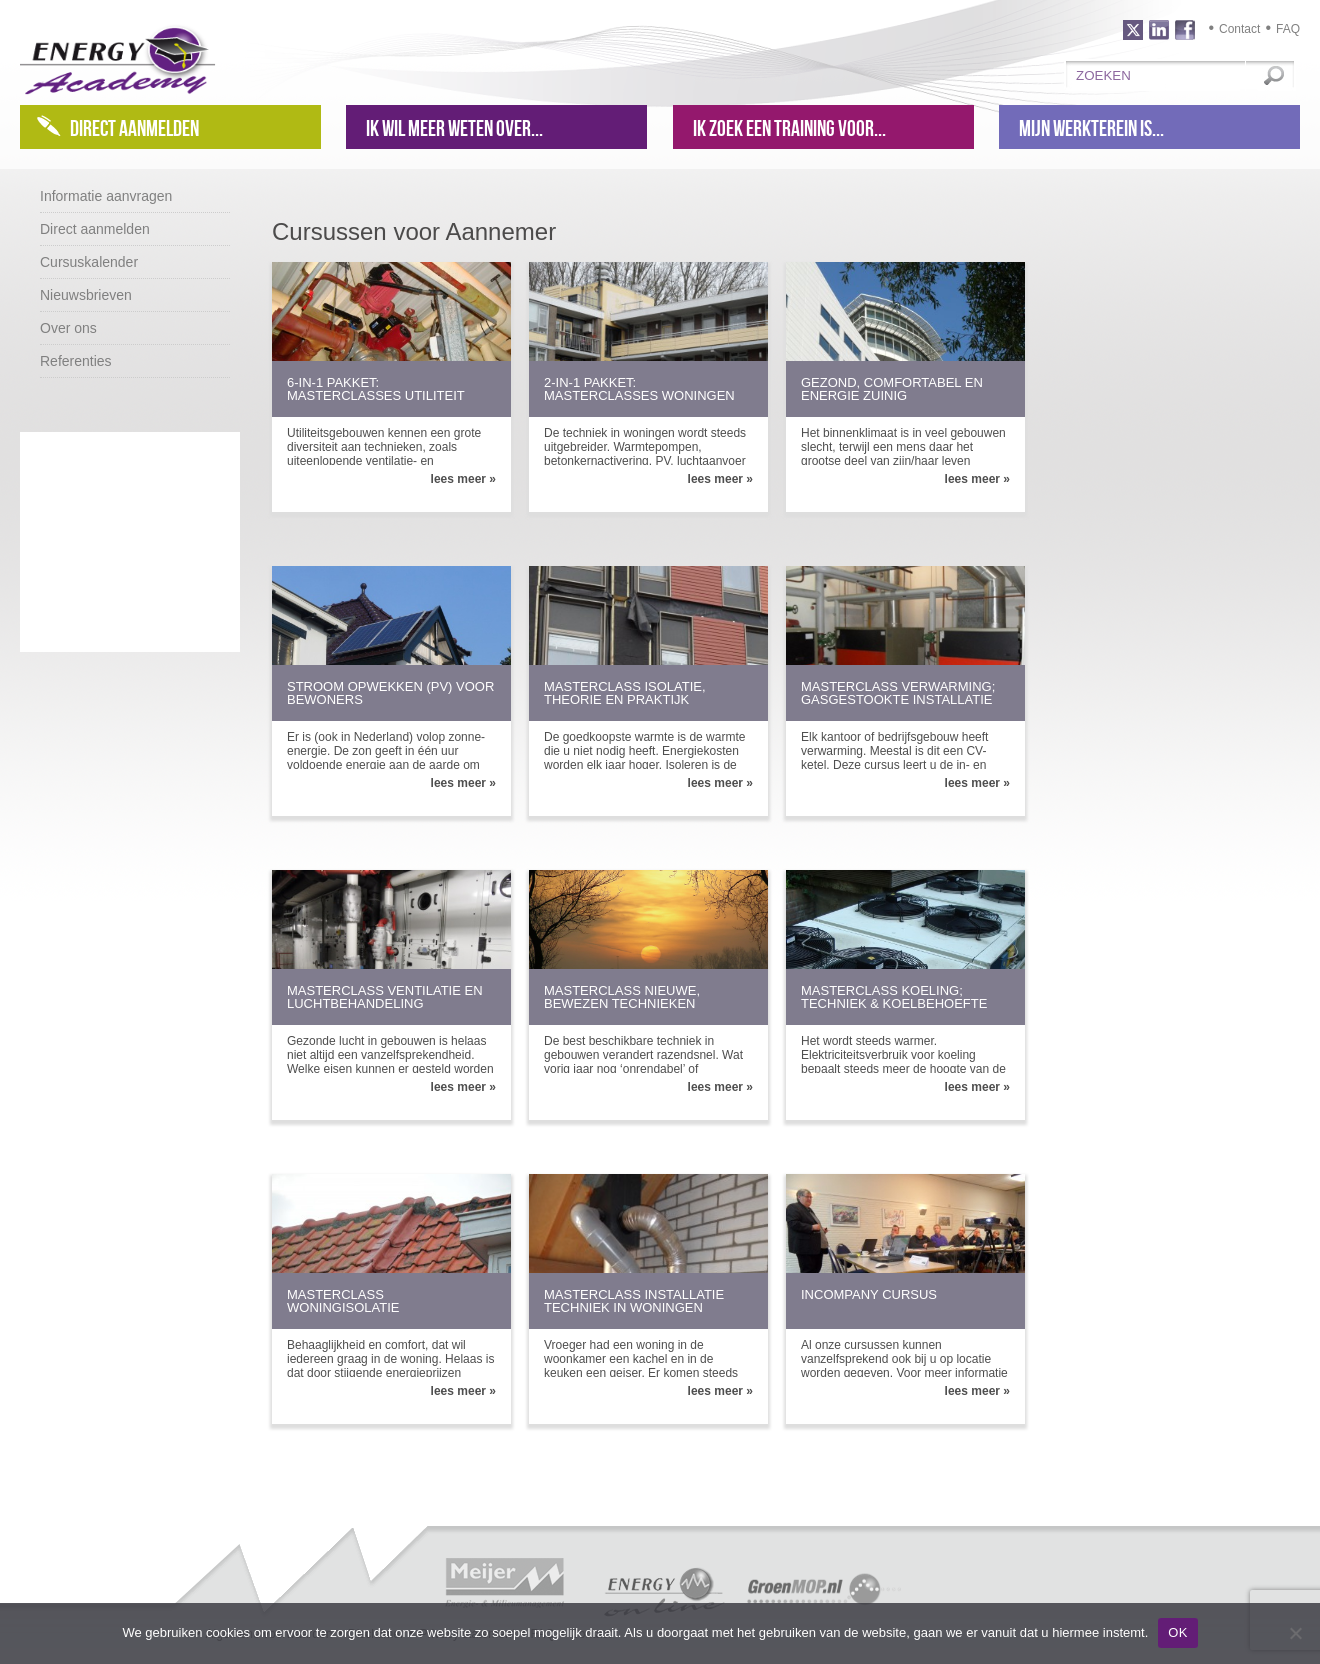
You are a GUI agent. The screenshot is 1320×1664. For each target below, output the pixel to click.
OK (1177, 1632)
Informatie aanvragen (106, 196)
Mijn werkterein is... (1091, 128)
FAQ (1288, 29)
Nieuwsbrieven (86, 295)
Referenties (76, 361)
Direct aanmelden (134, 128)
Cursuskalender (89, 262)
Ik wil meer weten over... (454, 128)
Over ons (68, 328)
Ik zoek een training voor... (789, 128)
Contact (1239, 29)
